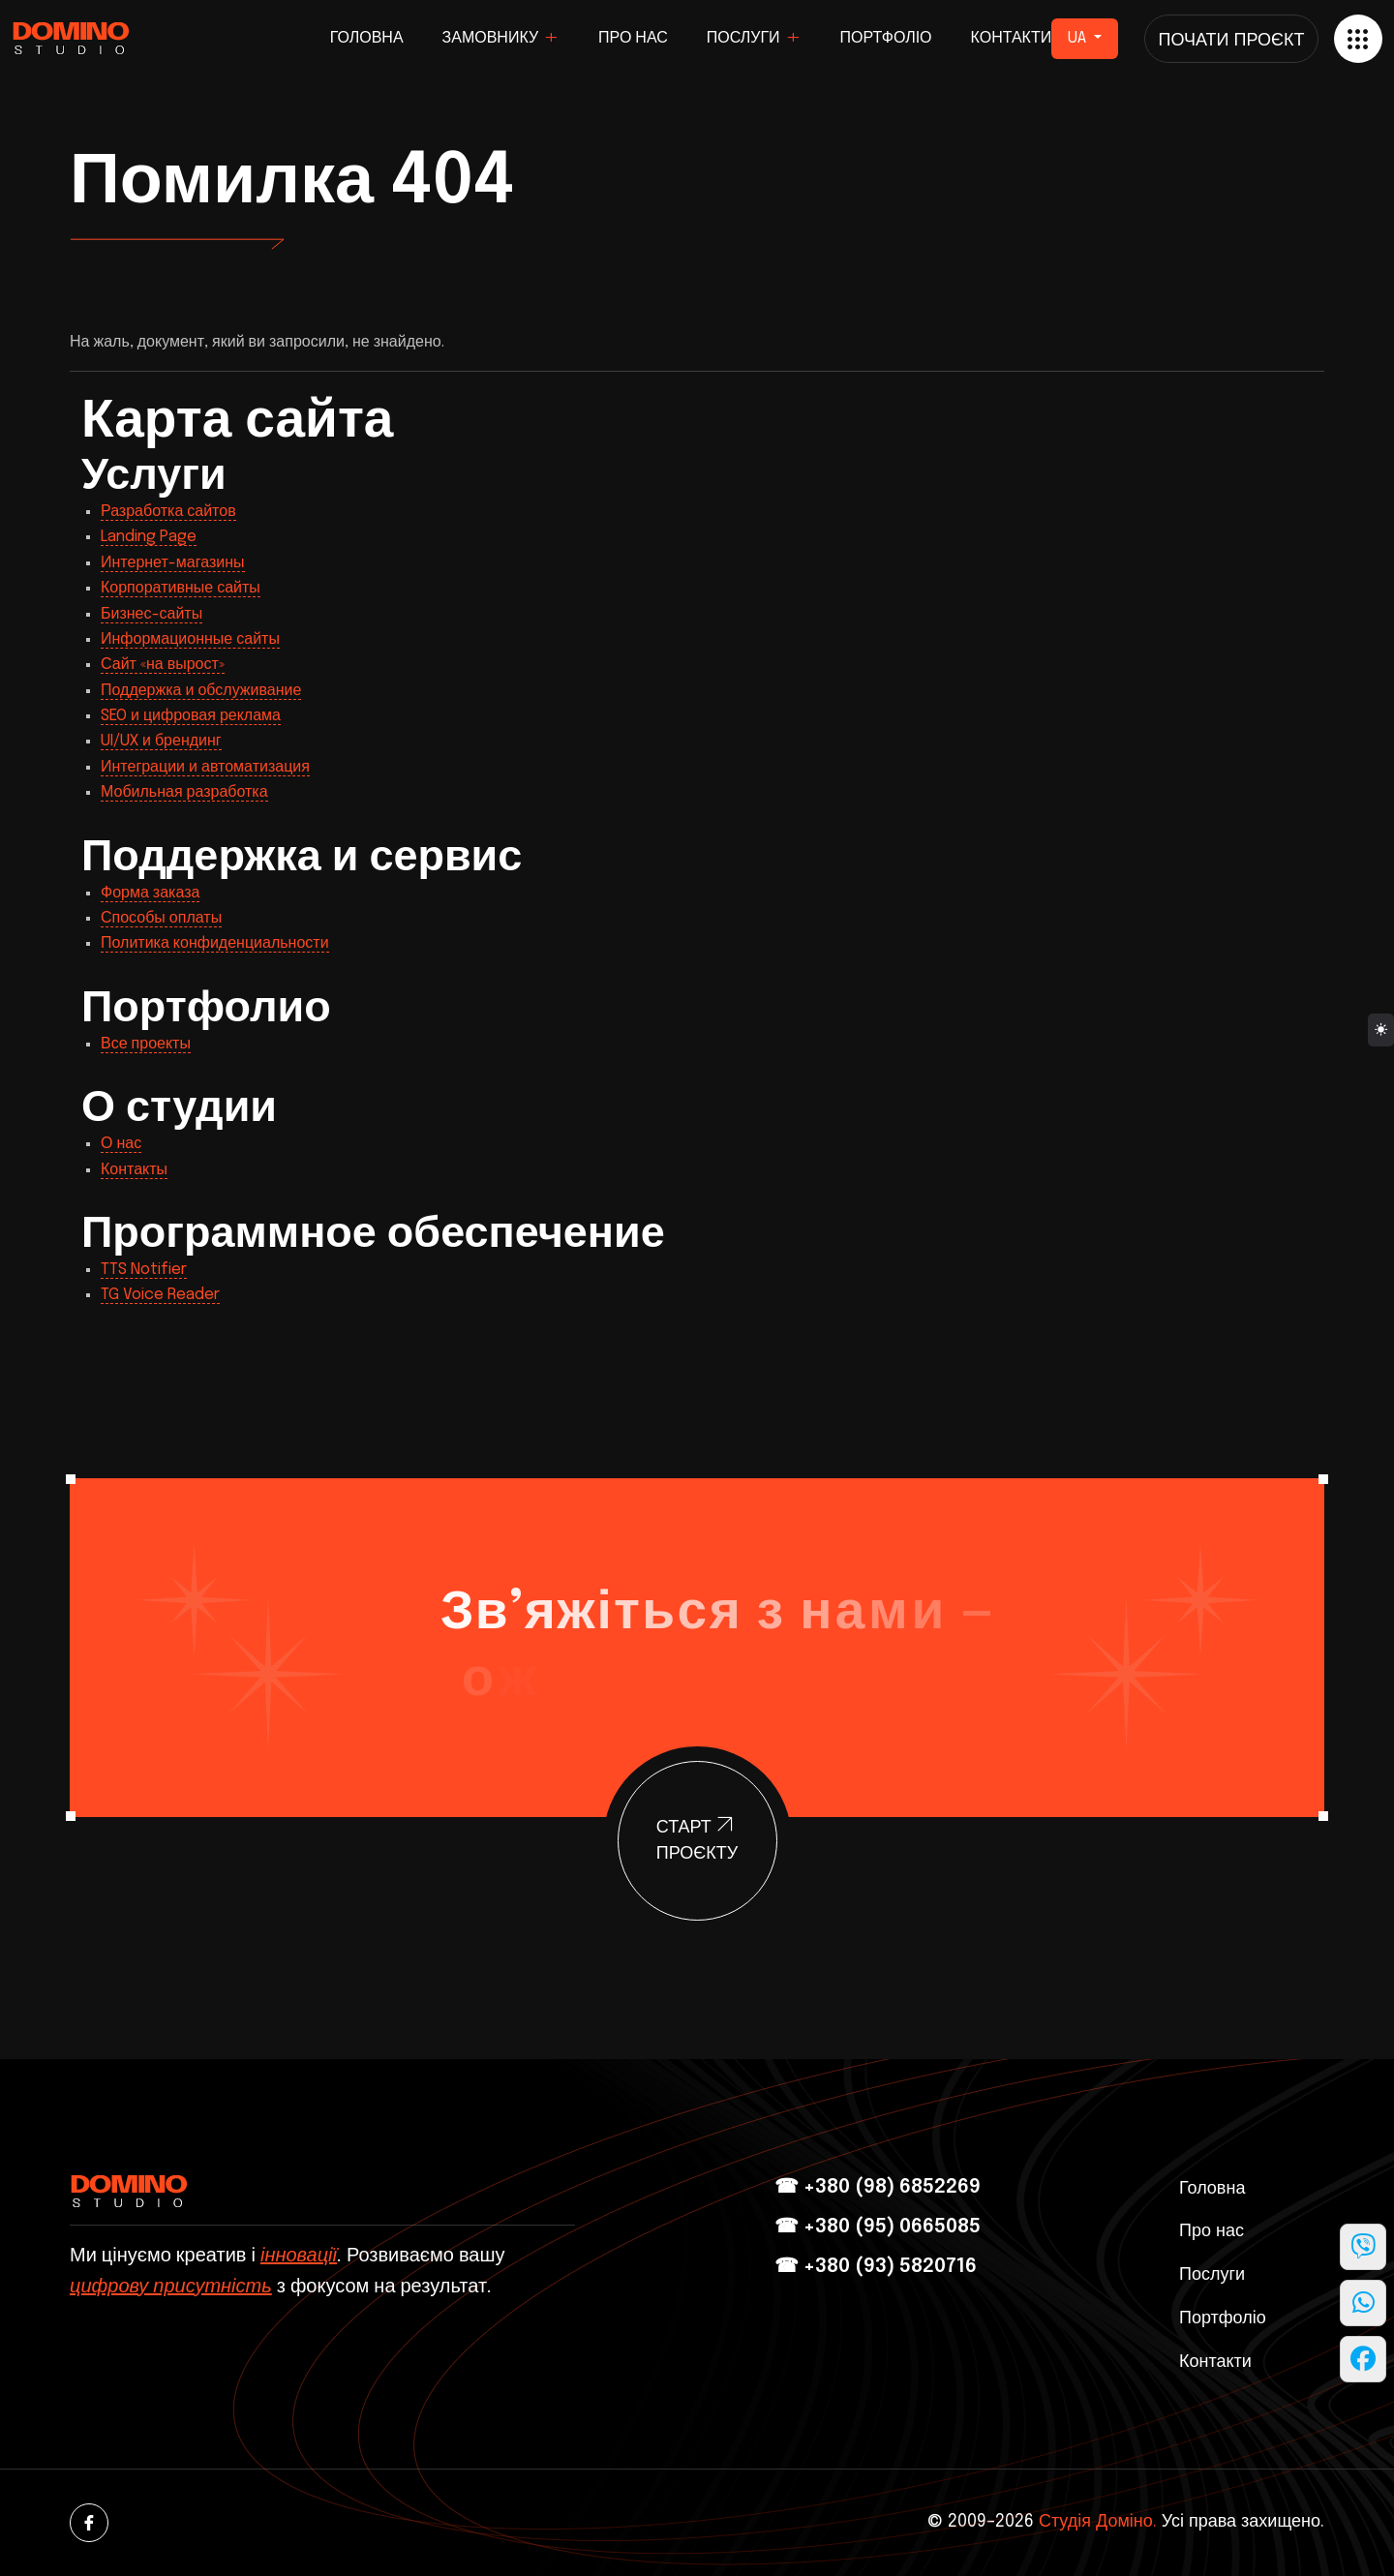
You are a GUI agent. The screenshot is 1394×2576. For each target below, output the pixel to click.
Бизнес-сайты (151, 614)
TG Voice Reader (160, 1295)
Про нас (633, 38)
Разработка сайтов (168, 511)
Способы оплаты (161, 918)
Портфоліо (886, 38)
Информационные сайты (190, 639)
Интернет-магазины (173, 563)
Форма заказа (150, 893)
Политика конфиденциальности (215, 943)
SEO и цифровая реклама (191, 716)
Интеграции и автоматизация (205, 767)
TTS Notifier (144, 1269)
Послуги (743, 38)
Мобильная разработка (184, 792)
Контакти (1011, 38)
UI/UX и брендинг (161, 741)
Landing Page (149, 537)
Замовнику (490, 38)
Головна (367, 38)
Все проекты (146, 1044)
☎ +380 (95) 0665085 (877, 2227)
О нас (121, 1144)
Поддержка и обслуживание (201, 690)
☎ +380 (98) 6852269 (877, 2187)
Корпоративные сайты (180, 588)
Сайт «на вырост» (163, 664)
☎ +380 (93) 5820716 (875, 2267)
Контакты (134, 1170)
